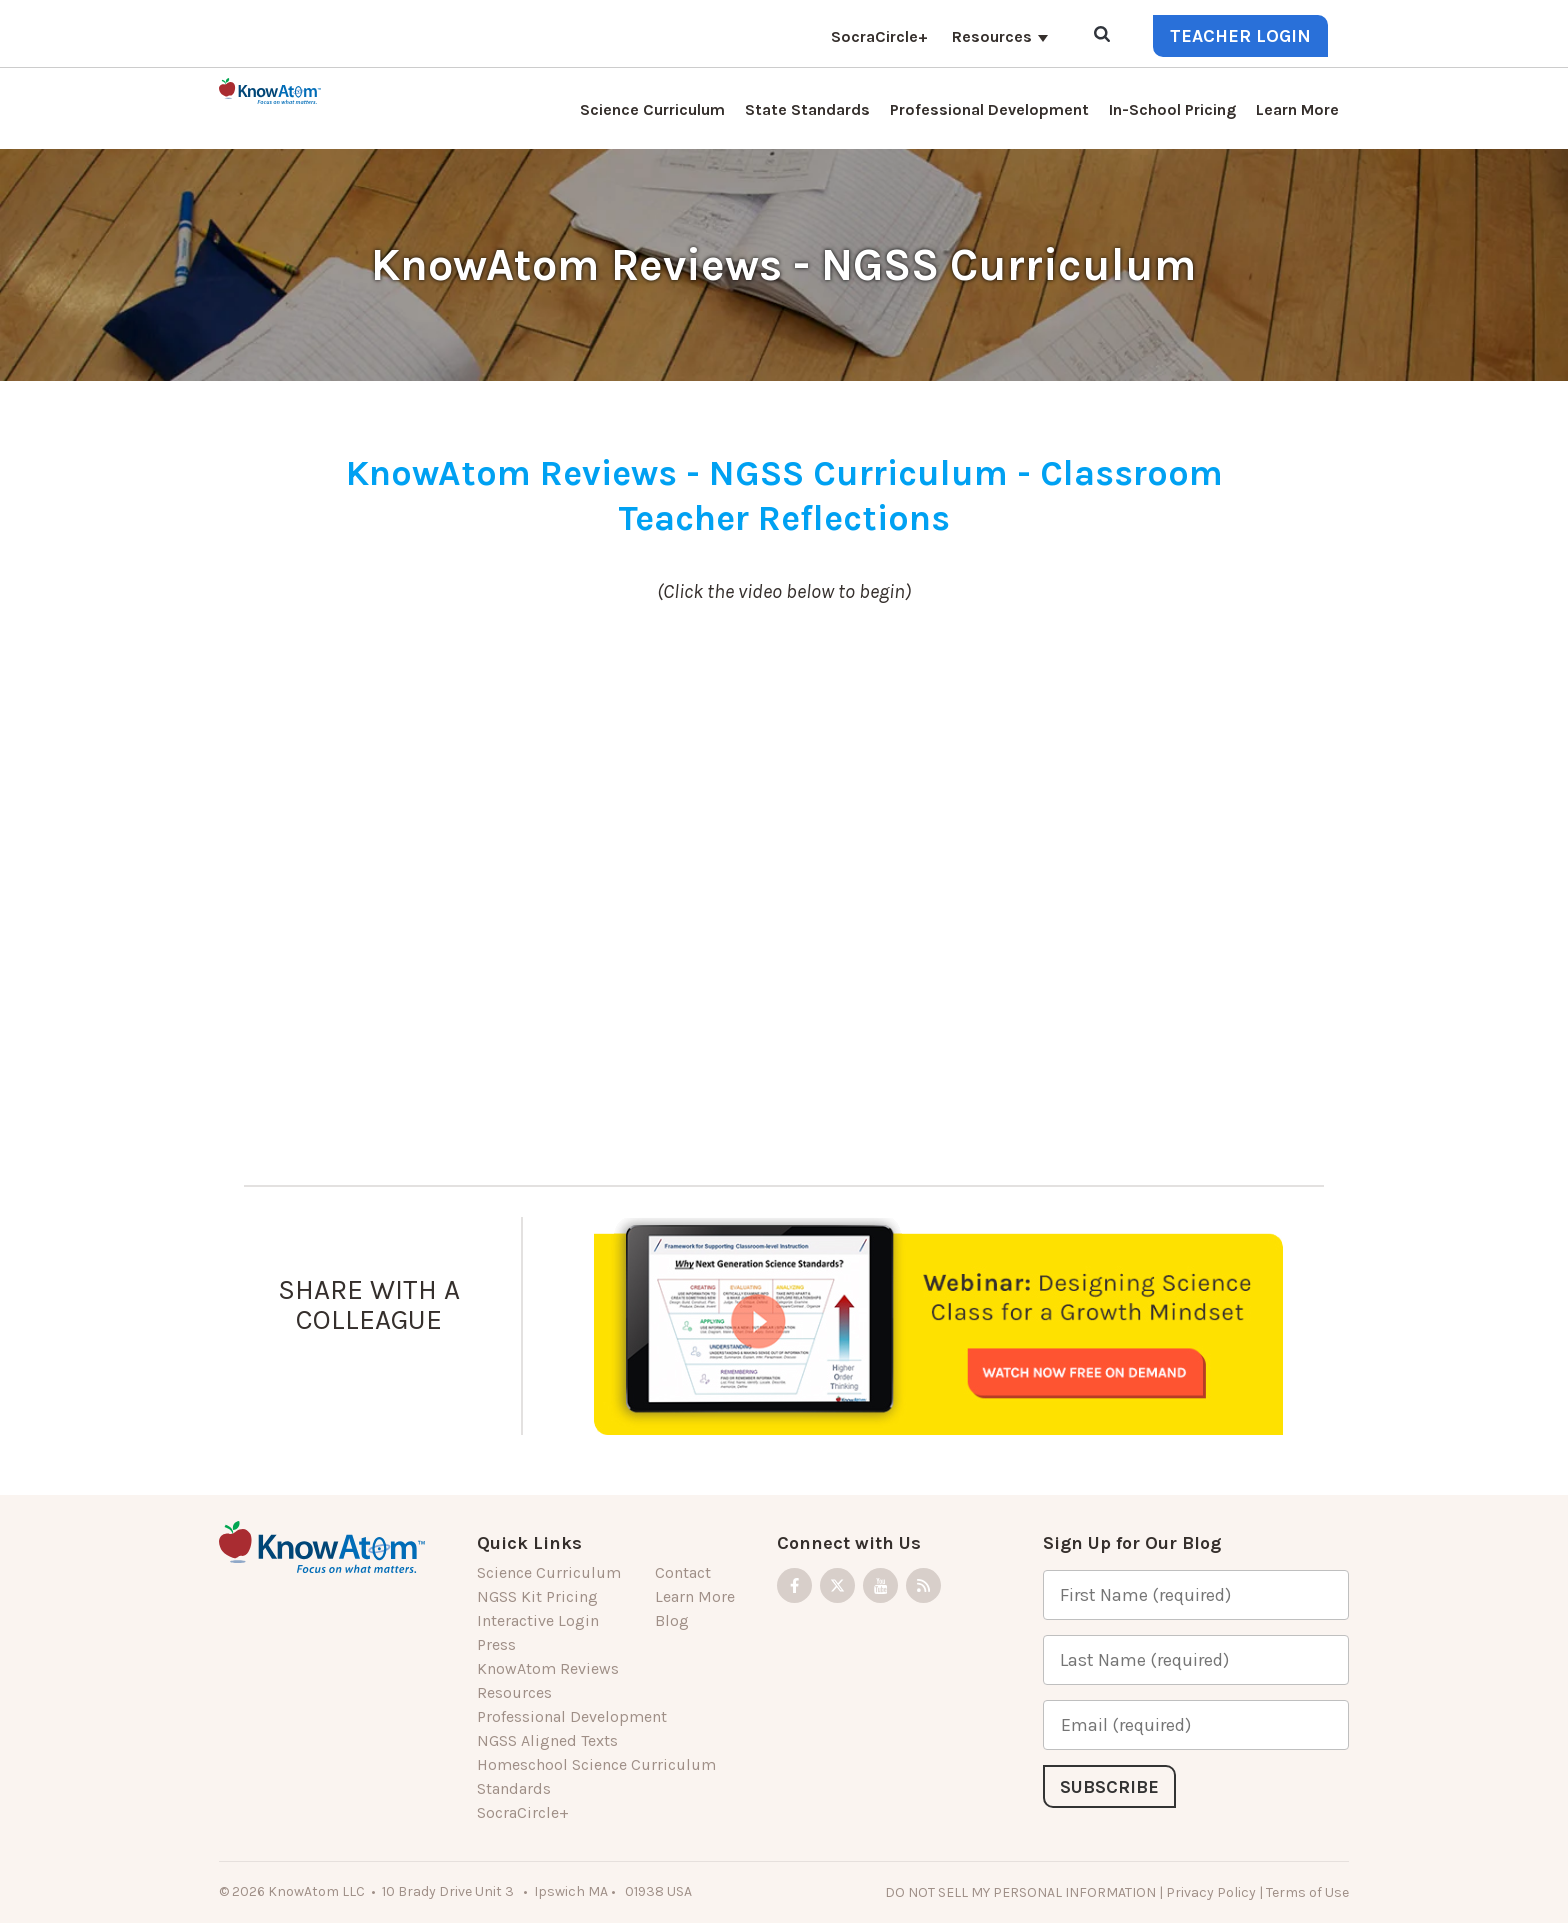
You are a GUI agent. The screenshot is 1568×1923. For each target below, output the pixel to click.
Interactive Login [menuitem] (538, 1620)
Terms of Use (1307, 1892)
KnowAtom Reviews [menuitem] (548, 1668)
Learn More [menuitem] (1297, 109)
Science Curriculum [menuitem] (652, 109)
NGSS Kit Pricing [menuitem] (537, 1596)
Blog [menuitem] (672, 1620)
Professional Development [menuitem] (989, 109)
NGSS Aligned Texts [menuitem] (547, 1740)
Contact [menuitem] (683, 1572)
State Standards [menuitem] (807, 109)
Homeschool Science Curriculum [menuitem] (596, 1764)
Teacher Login (1240, 36)
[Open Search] (1102, 35)
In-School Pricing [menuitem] (1172, 109)
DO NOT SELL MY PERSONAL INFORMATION (1020, 1892)
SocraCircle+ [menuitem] (879, 36)
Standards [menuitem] (514, 1788)
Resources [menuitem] (992, 36)
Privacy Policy (1211, 1892)
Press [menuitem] (496, 1644)
